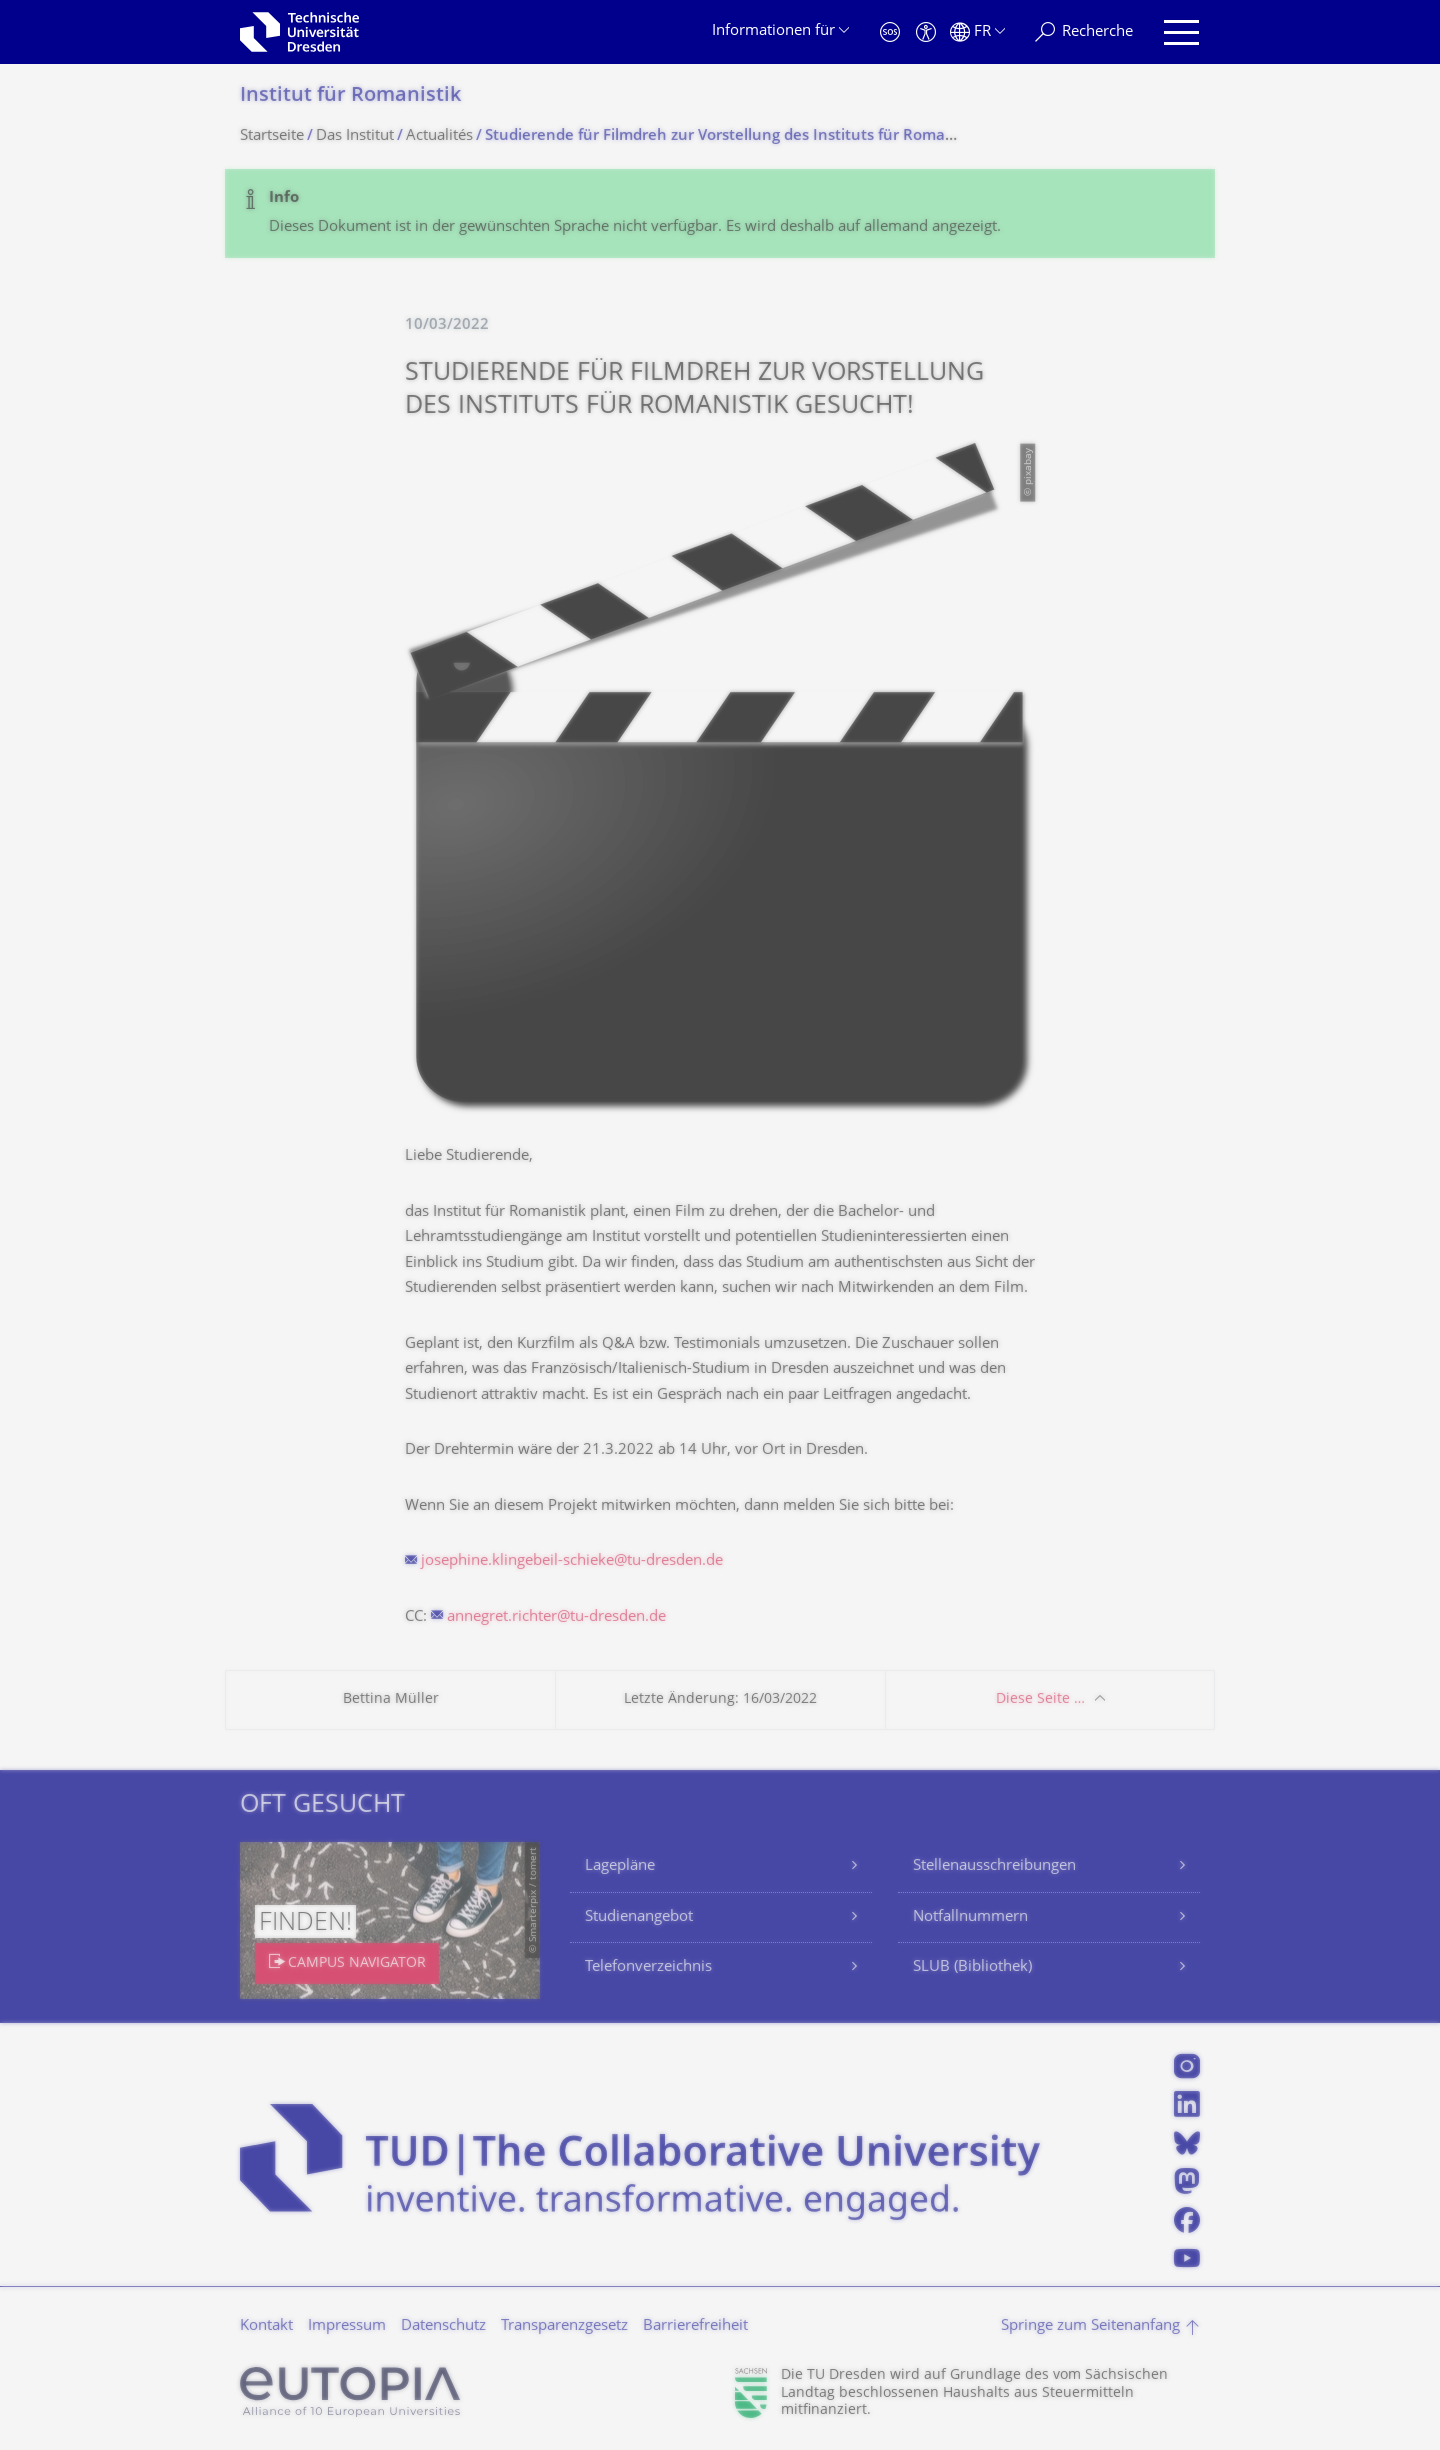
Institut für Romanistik (350, 96)
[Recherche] (1084, 32)
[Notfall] (890, 32)
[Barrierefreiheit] (926, 32)
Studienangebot (639, 1917)
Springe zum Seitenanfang (1090, 2326)
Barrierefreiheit (695, 2326)
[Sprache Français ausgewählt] (977, 32)
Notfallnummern (970, 1917)
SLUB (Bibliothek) (972, 1967)
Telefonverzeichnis (648, 1967)
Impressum (347, 2326)
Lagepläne (620, 1866)
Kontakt (266, 2326)
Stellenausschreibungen (994, 1866)
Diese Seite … (1040, 1699)
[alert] (720, 213)
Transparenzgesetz (564, 2326)
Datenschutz (443, 2326)
